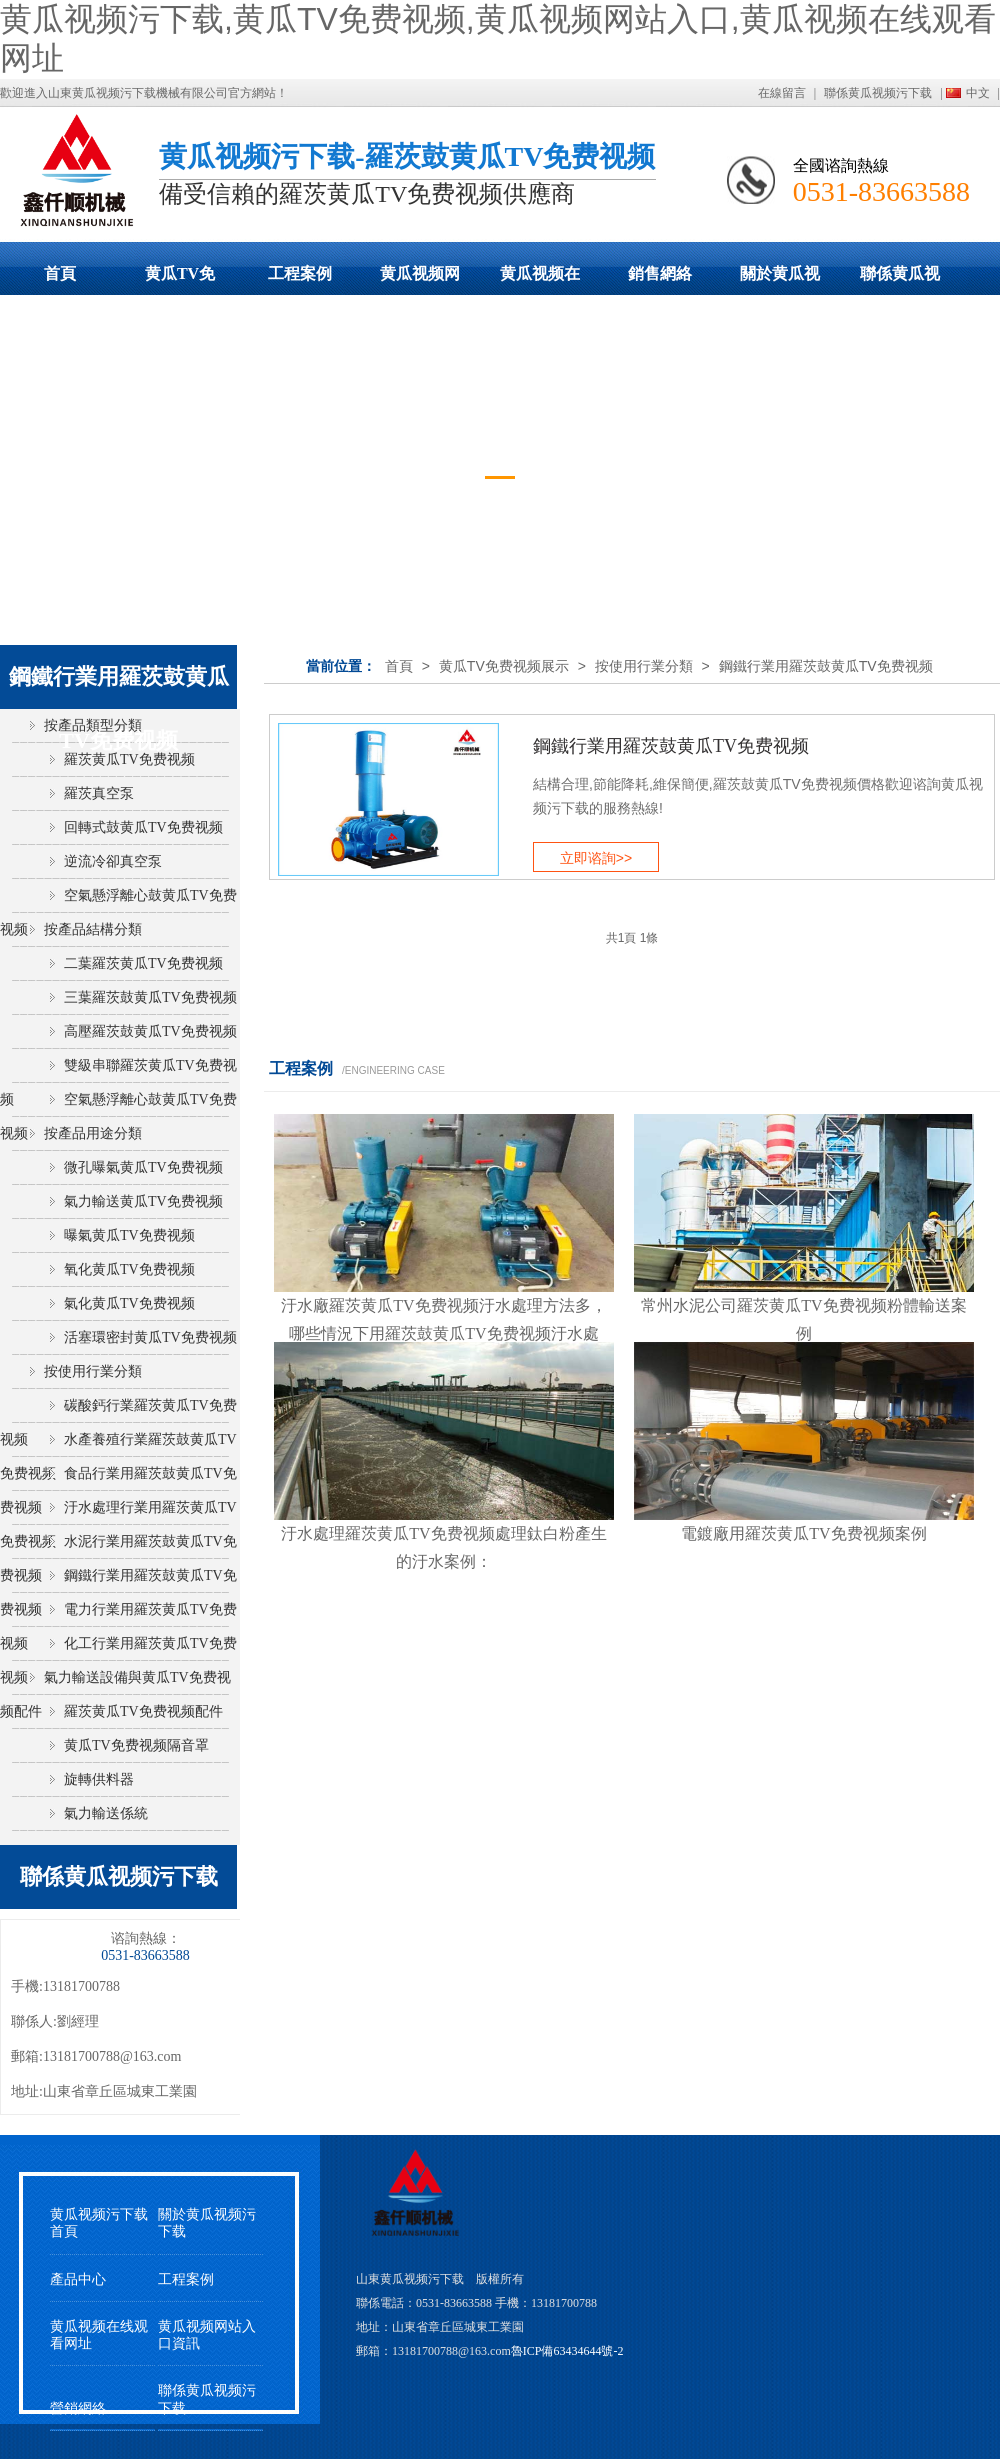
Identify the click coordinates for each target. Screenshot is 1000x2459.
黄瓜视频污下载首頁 (99, 2223)
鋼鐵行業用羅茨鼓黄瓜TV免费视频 (826, 666)
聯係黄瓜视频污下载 (878, 93)
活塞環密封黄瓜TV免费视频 (150, 1337)
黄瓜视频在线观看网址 (540, 280)
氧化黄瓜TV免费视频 (129, 1269)
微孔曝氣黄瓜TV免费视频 (143, 1167)
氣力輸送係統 (106, 1813)
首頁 (60, 273)
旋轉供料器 (99, 1779)
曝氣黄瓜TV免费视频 (129, 1235)
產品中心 (78, 2279)
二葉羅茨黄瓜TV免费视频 (143, 963)
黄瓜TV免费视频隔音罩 (136, 1745)
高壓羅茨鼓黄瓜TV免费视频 (150, 1031)
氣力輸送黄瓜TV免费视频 (143, 1201)
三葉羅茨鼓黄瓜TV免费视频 (150, 997)
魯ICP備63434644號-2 (567, 2351)
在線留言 (782, 93)
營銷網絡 (78, 2408)
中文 (978, 93)
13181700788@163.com (112, 2056)
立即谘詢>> (596, 858)
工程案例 (300, 273)
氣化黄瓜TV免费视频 (129, 1303)
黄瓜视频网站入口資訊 (207, 2335)
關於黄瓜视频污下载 (780, 280)
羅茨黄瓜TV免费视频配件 (143, 1711)
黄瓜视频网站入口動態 (420, 280)
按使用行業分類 (644, 666)
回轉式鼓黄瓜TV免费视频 (143, 827)
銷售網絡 (660, 273)
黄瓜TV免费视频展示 (180, 280)
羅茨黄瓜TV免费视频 (129, 759)
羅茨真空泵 (99, 793)
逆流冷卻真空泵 (113, 861)
